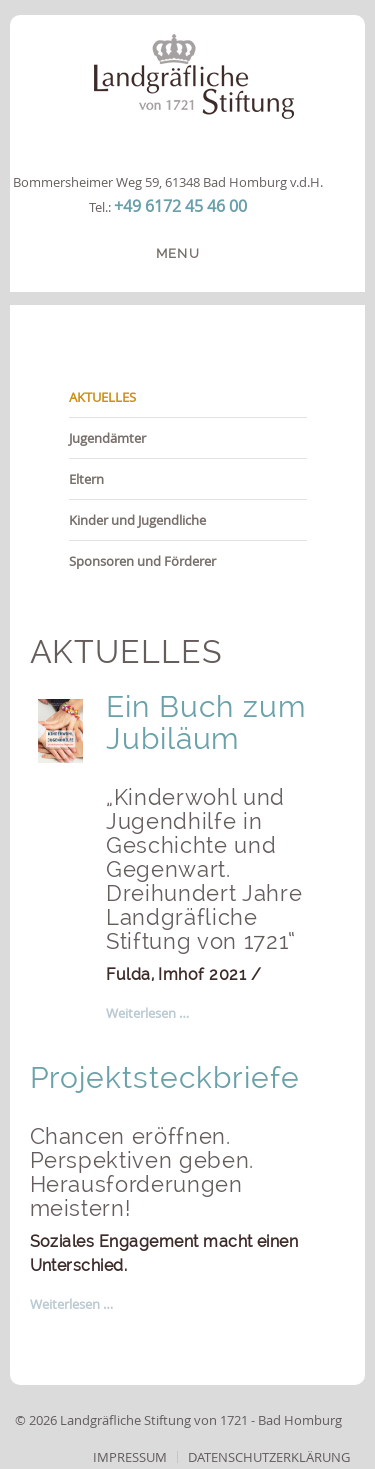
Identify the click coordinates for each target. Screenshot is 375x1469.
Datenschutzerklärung (269, 1457)
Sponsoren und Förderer (142, 561)
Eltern (86, 479)
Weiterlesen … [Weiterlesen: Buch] (147, 1013)
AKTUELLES (102, 397)
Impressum (130, 1457)
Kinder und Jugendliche (137, 520)
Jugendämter (107, 438)
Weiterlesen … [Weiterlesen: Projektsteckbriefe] (71, 1304)
